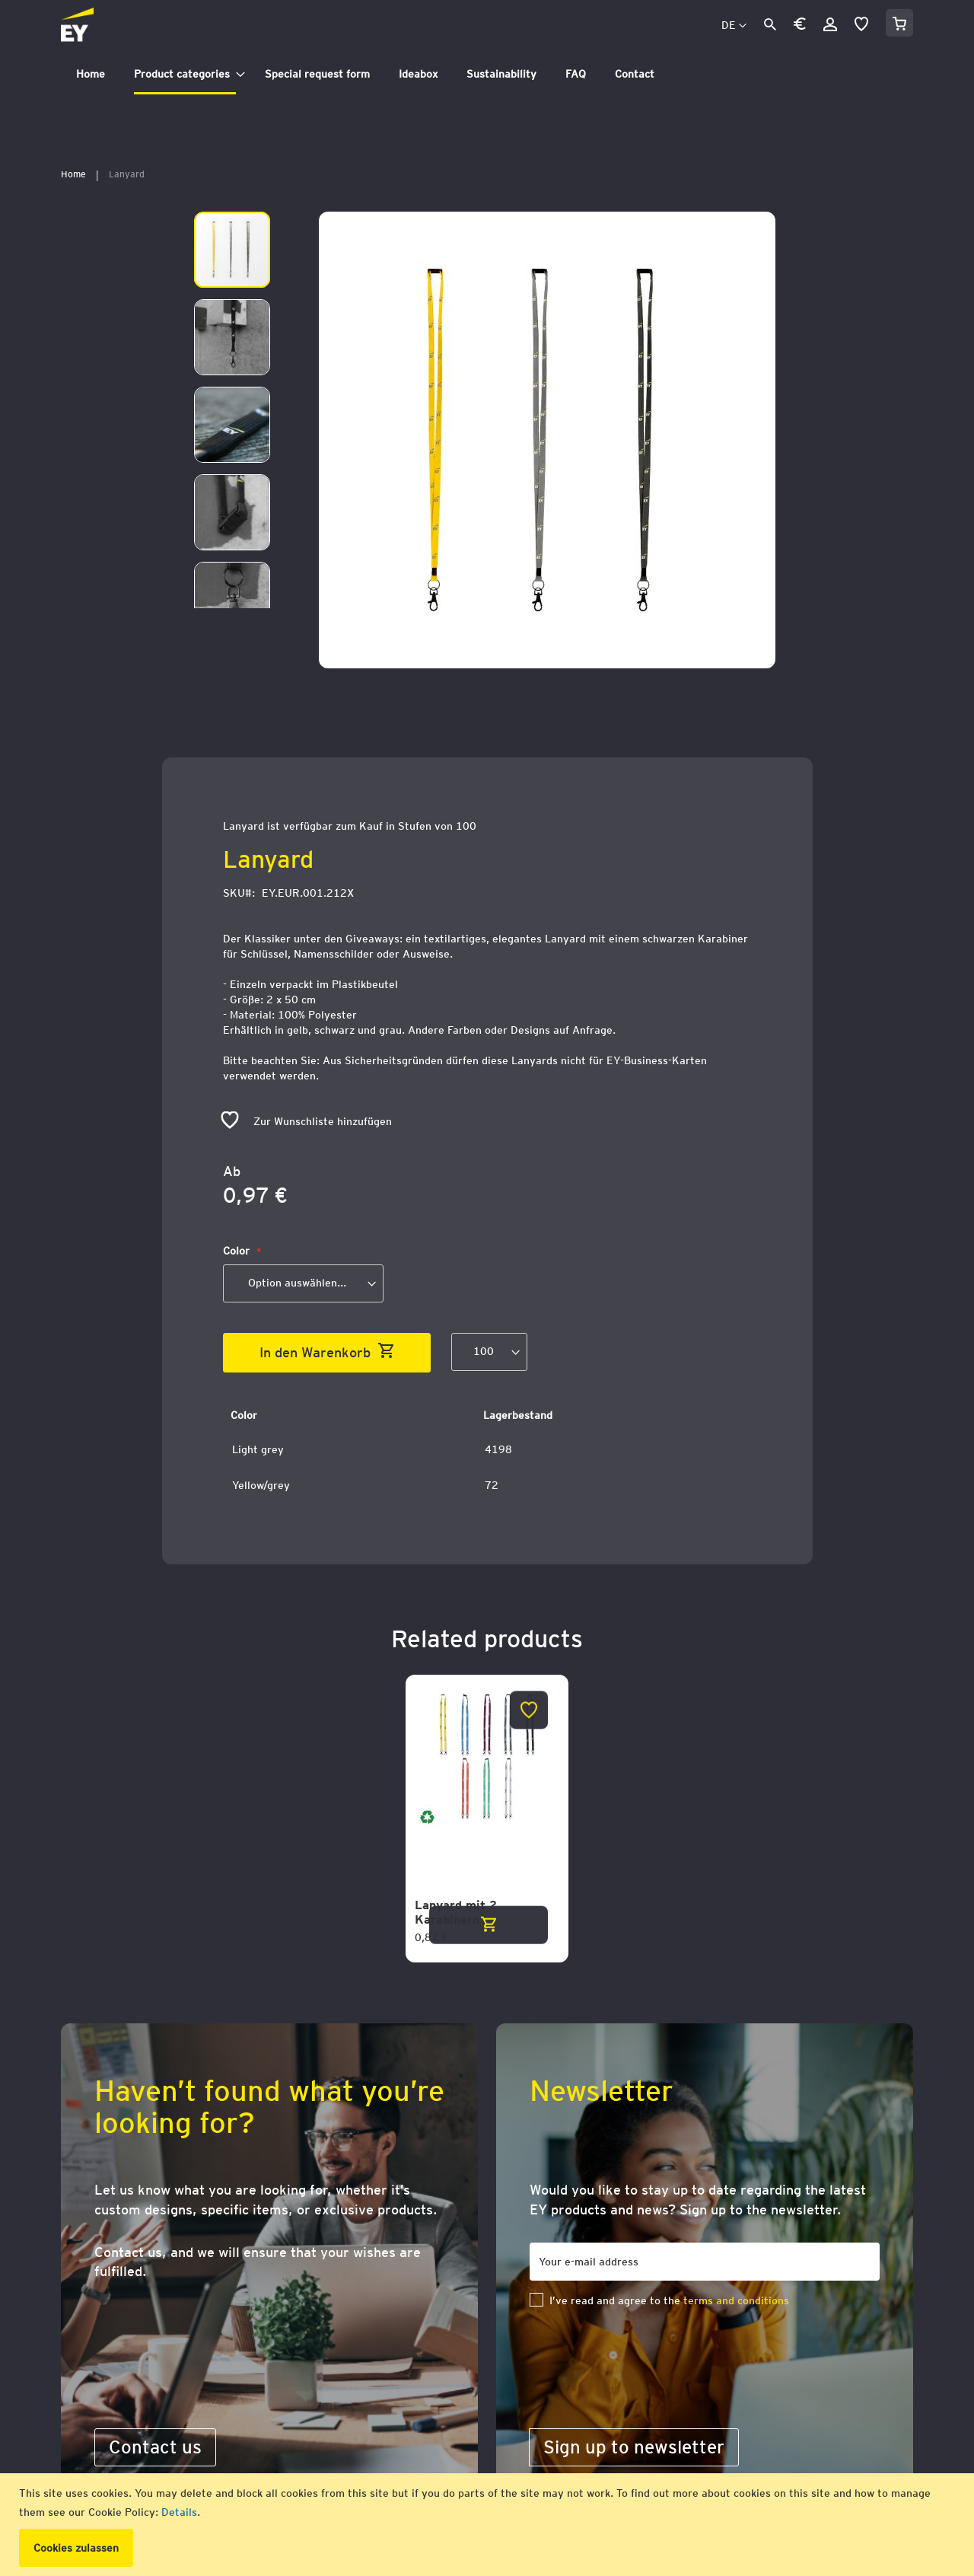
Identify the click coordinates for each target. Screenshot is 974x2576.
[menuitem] (90, 74)
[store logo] (111, 26)
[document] (489, 2524)
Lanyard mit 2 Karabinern (456, 1912)
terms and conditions (736, 2300)
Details (179, 2512)
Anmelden (830, 24)
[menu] (487, 74)
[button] (800, 26)
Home (73, 174)
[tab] (487, 74)
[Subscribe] (634, 2447)
